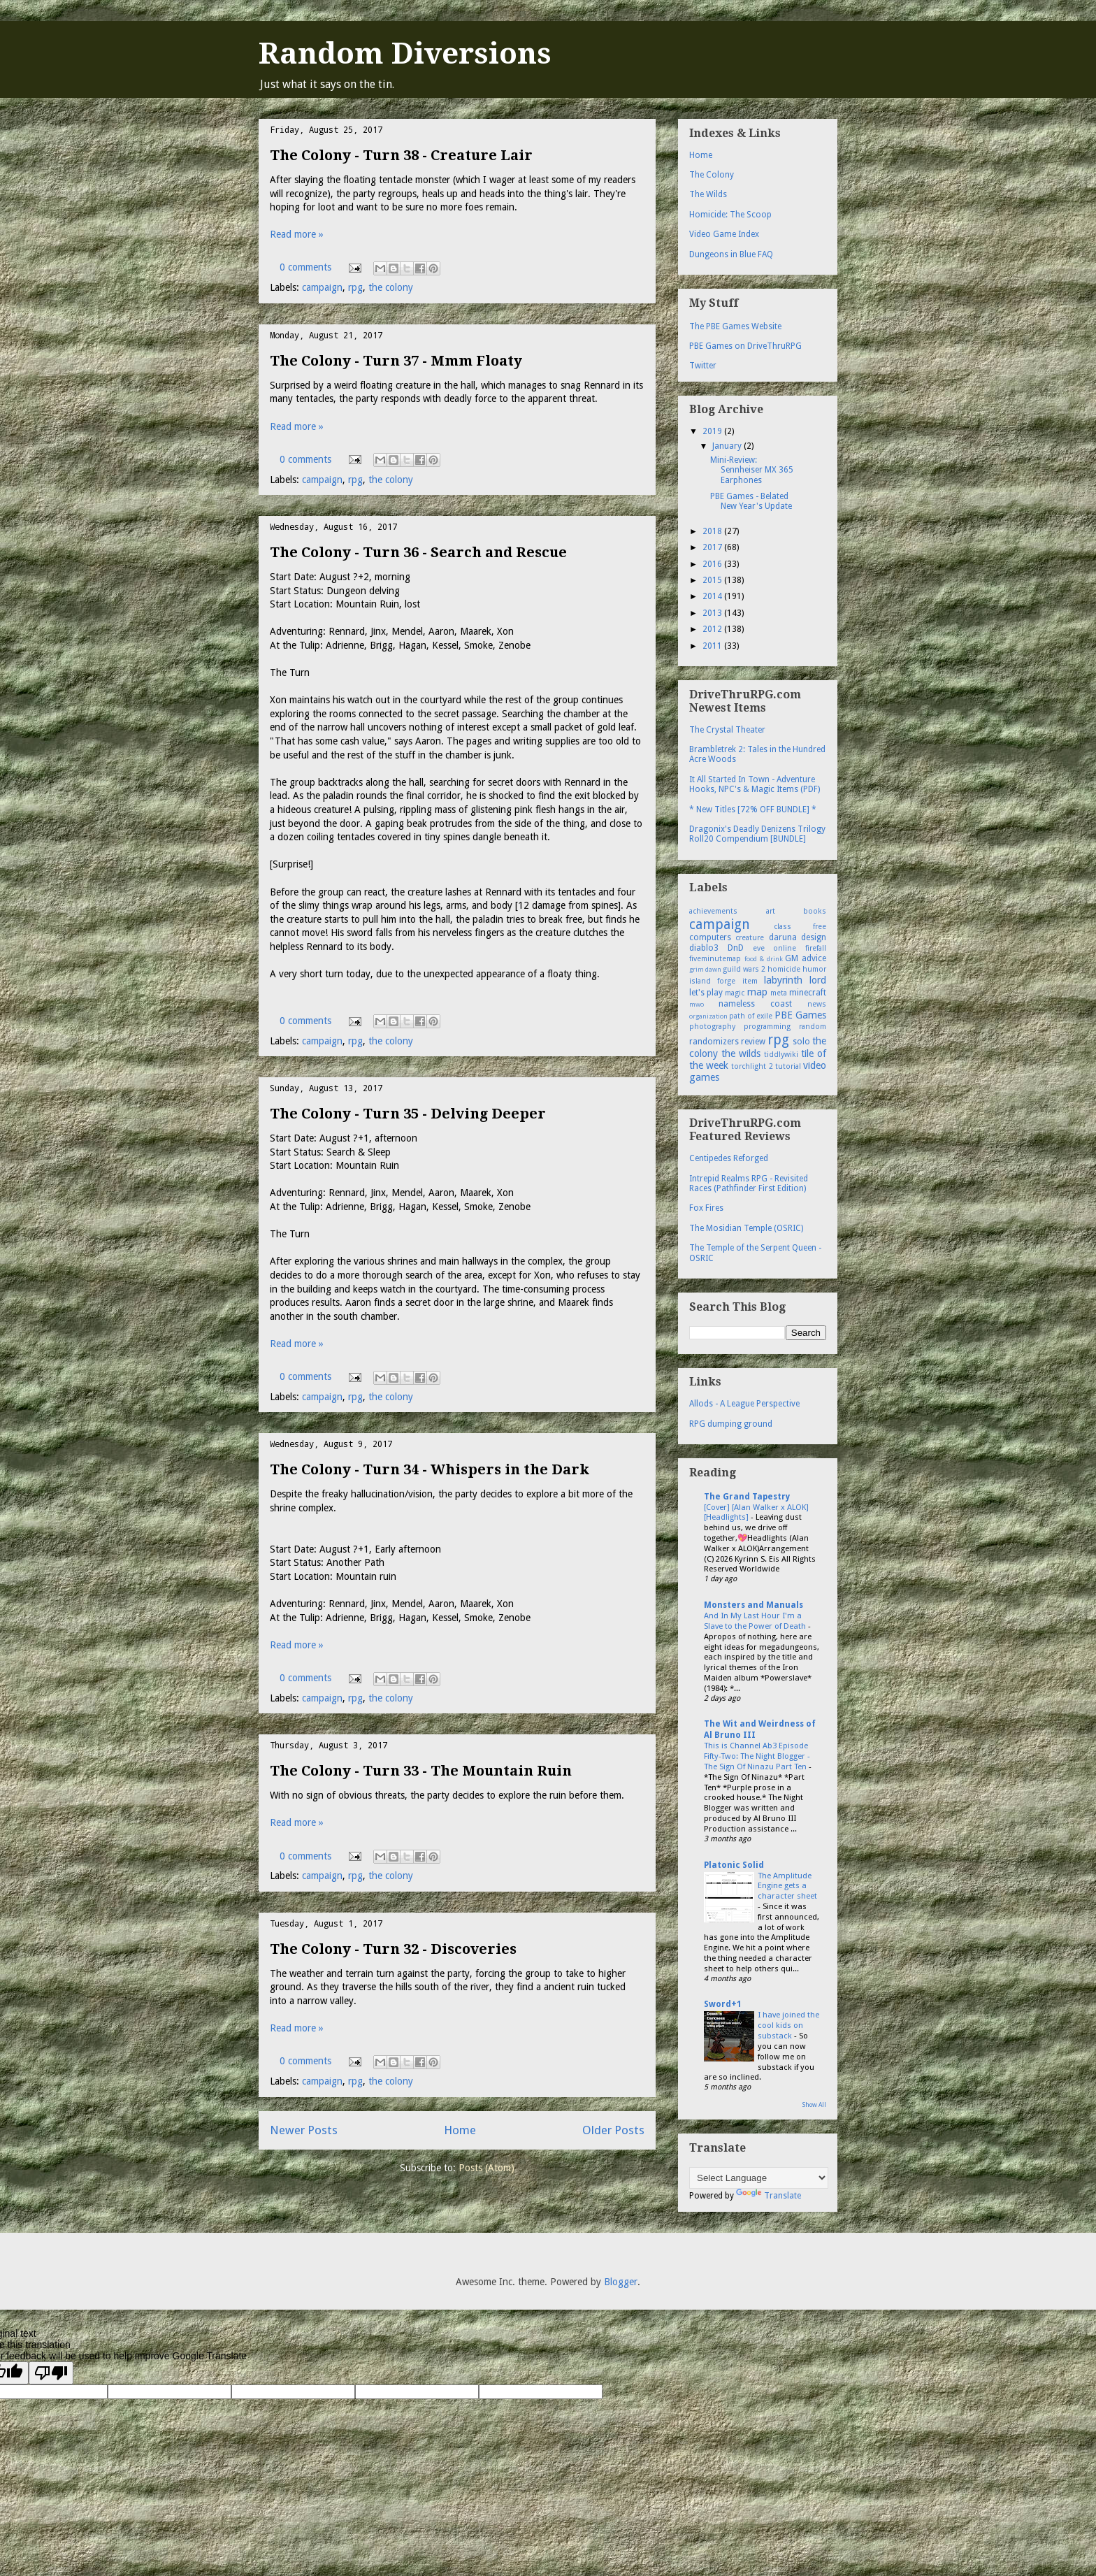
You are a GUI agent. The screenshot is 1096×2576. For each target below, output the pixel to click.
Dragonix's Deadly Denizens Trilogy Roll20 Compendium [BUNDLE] (757, 834)
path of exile (750, 1016)
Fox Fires (706, 1208)
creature (749, 937)
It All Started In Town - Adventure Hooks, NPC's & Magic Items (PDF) (754, 784)
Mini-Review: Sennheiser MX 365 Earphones (751, 470)
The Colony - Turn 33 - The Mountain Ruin (421, 1770)
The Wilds (708, 194)
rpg (355, 287)
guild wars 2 (744, 969)
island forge (712, 981)
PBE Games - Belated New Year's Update (751, 501)
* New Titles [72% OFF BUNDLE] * (752, 809)
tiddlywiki (781, 1054)
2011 (713, 646)
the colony (390, 287)
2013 (713, 613)
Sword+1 (723, 2004)
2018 (713, 531)
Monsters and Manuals (753, 1605)
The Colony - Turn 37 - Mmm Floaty (396, 360)
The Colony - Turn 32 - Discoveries (393, 1949)
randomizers (714, 1041)
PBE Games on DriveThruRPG (745, 346)
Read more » (297, 234)
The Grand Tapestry (747, 1497)
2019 (713, 431)
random (812, 1026)
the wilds (740, 1053)
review (753, 1041)
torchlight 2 (751, 1066)
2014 (713, 596)
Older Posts (613, 2130)
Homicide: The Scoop (730, 215)
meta (778, 993)
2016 (713, 564)
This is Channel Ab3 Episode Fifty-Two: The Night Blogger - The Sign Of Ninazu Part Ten (757, 1756)
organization (708, 1016)
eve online (775, 948)
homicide (783, 969)
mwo (696, 1004)
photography (712, 1026)
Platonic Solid (734, 1865)
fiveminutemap (715, 958)
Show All (814, 2104)
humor (814, 969)
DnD (736, 948)
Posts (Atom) (486, 2167)
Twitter (702, 365)
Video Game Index (724, 234)
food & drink (763, 959)
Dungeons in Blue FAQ (731, 254)
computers (710, 937)
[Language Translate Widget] (758, 2178)
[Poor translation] (51, 2372)
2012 (713, 629)
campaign (322, 287)
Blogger (620, 2281)
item (750, 981)
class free (800, 926)
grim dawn (705, 969)
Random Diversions (405, 53)
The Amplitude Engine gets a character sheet (787, 1886)
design (813, 937)
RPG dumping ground (730, 1424)
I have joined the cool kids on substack (788, 2025)
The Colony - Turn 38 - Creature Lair (401, 155)
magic (734, 993)
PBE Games (800, 1015)
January (728, 446)
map (757, 992)
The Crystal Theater (727, 730)
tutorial (788, 1066)
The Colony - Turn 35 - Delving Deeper (408, 1113)
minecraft (807, 993)
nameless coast (755, 1004)
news (816, 1004)
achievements (713, 911)
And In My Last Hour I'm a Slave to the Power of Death (756, 1621)
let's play (706, 993)
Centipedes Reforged (728, 1158)
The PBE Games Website (735, 326)
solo (801, 1041)
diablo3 (704, 948)
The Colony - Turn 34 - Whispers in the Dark (429, 1469)
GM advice (805, 958)
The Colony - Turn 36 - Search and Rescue (418, 552)
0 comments (305, 267)
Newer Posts (304, 2130)
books (814, 911)
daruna (783, 937)
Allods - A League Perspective (744, 1404)
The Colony (711, 175)
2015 (713, 580)
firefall (815, 948)
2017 (713, 547)
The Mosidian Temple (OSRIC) (746, 1228)
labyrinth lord (795, 980)
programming (767, 1026)
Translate (768, 2196)
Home (460, 2130)
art (770, 911)
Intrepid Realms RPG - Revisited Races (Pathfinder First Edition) (748, 1183)
